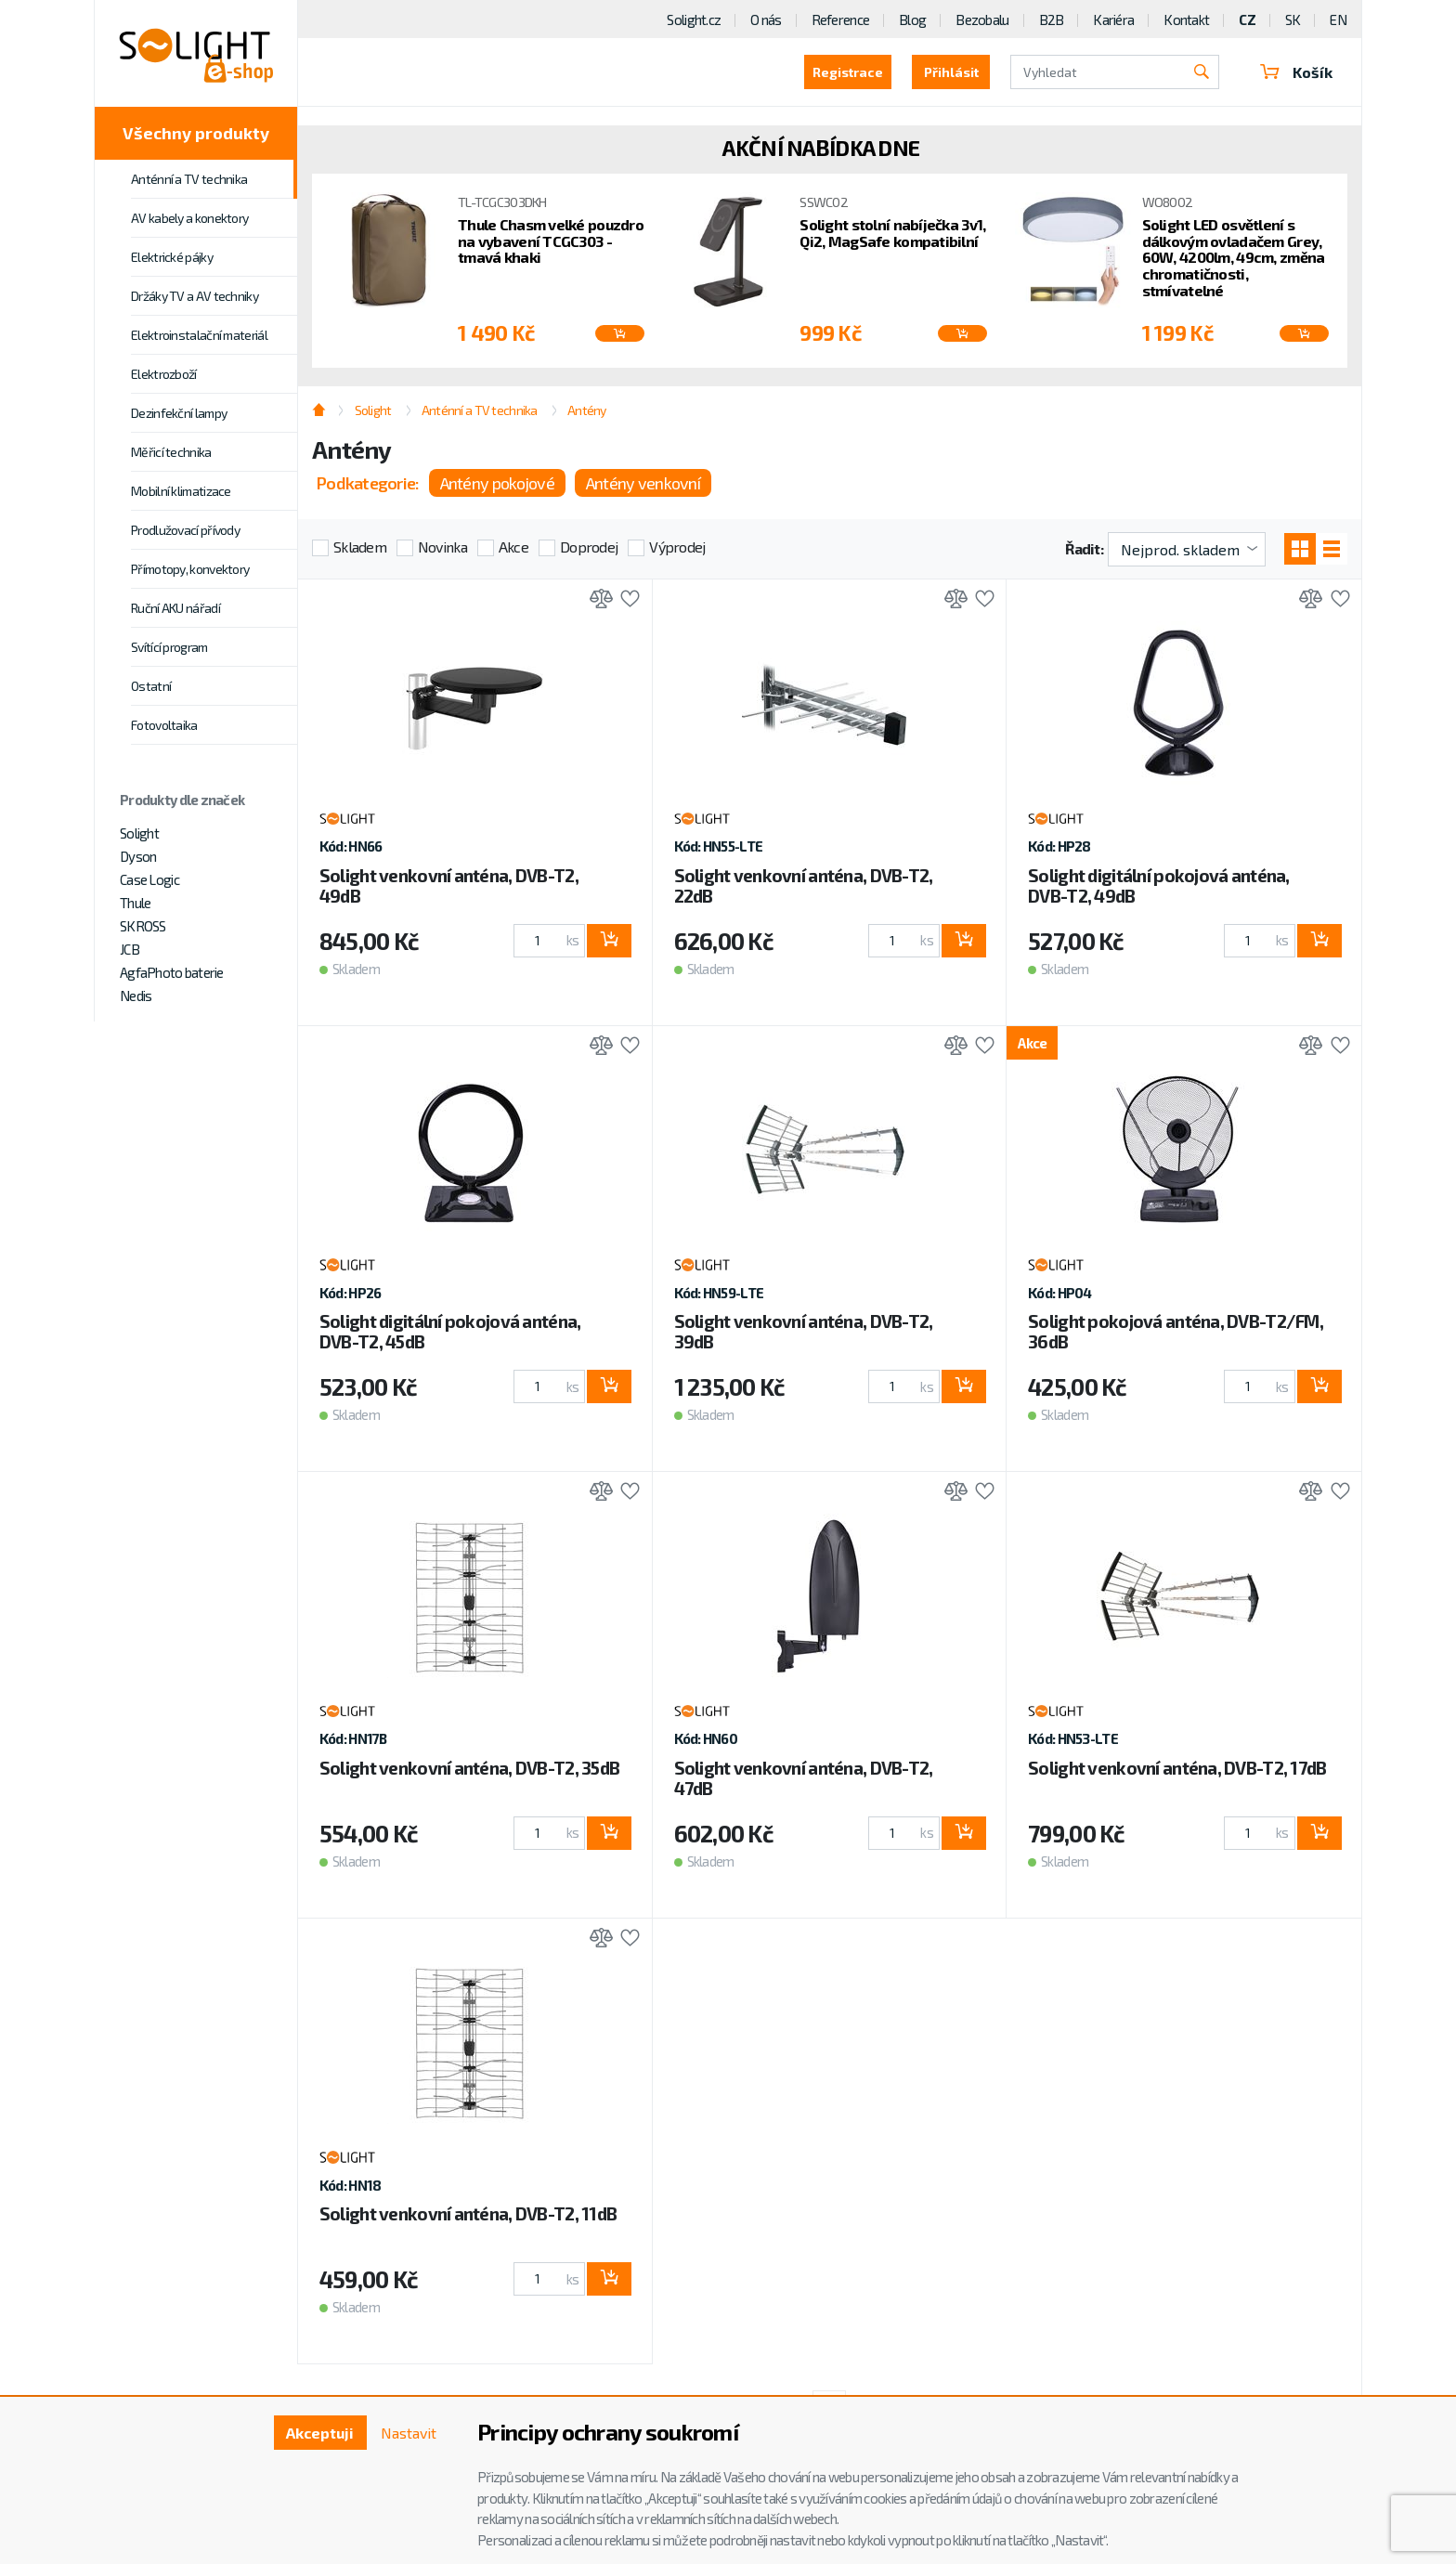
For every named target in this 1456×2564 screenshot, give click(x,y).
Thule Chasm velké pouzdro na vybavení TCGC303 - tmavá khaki (551, 241)
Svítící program (169, 647)
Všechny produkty (196, 133)
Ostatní (151, 686)
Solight (139, 833)
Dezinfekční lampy (179, 413)
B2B (1051, 19)
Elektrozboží (164, 374)
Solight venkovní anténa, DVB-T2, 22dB (803, 885)
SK (1293, 19)
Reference (841, 19)
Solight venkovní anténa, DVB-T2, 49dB (448, 885)
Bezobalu (982, 19)
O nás (765, 19)
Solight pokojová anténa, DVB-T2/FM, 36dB (1175, 1331)
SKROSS (143, 926)
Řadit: (1084, 548)
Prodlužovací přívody (185, 530)
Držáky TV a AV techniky (194, 296)
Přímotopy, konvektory (190, 569)
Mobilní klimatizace (181, 491)
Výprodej (677, 546)
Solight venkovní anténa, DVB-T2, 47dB (803, 1778)
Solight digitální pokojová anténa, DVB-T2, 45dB (450, 1331)
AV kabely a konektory (189, 218)
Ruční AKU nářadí (175, 608)
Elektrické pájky (172, 257)
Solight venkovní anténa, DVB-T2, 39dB (803, 1331)
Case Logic (149, 879)
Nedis (135, 995)
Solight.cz (694, 19)
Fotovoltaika (164, 725)
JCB (129, 949)
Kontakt (1186, 19)
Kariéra (1113, 19)
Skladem (359, 546)
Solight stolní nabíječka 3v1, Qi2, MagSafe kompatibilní (892, 232)
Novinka (442, 546)
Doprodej (589, 546)
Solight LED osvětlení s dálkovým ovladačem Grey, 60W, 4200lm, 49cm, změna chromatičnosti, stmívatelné (1233, 257)
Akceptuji (320, 2432)
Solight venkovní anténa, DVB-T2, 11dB (468, 2213)
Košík (1296, 72)
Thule (135, 902)
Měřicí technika (171, 452)
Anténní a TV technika (189, 179)
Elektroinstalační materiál (199, 335)
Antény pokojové (497, 483)
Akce (513, 546)
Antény (586, 410)
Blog (912, 19)
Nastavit (408, 2432)
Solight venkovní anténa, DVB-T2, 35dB (469, 1767)
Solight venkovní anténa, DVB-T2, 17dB (1177, 1767)
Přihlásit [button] (951, 72)
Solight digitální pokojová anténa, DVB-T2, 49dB (1159, 885)
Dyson (138, 856)
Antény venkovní (643, 483)
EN (1338, 19)
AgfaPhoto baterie (172, 972)
